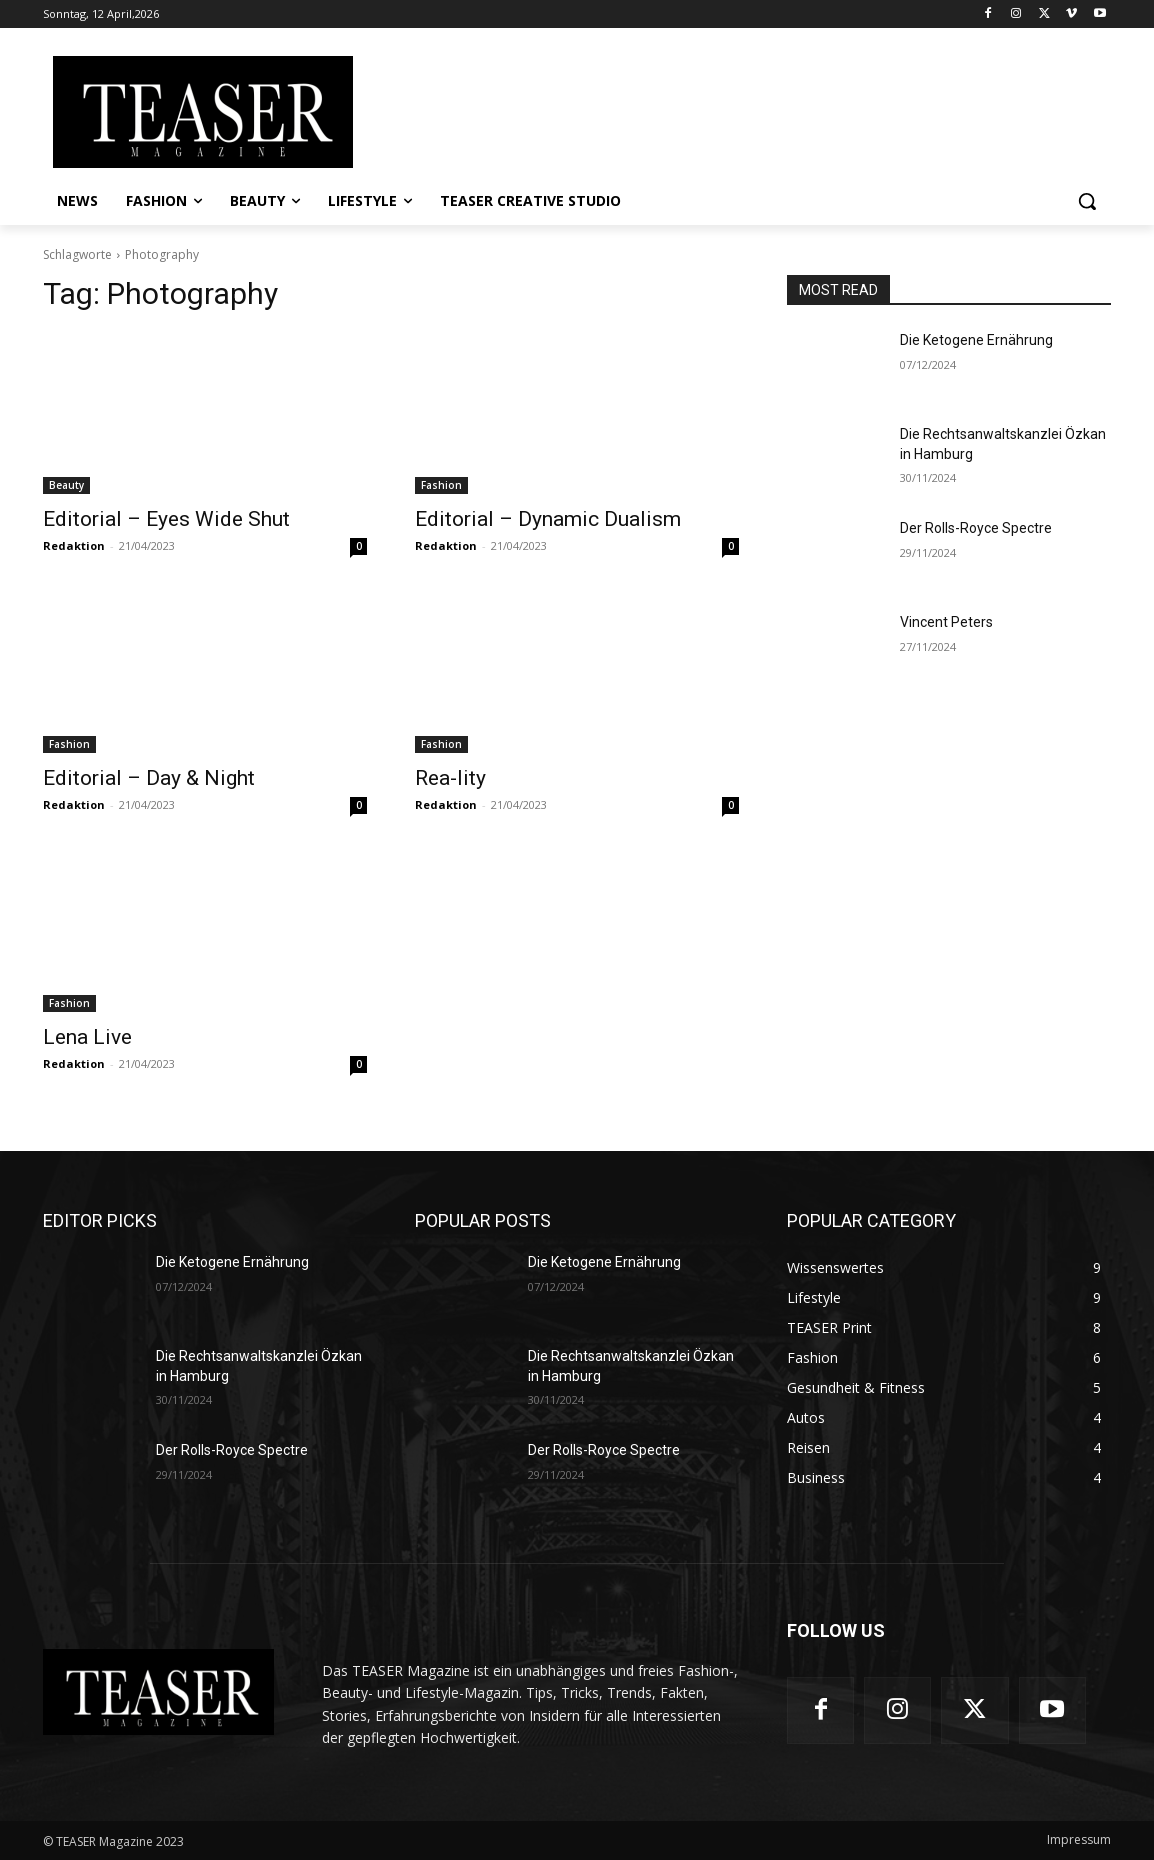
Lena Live (87, 1037)
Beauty (66, 485)
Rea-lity (450, 778)
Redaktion (74, 545)
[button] (1087, 201)
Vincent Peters (946, 622)
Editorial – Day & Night (149, 778)
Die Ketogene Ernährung (976, 340)
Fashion (441, 485)
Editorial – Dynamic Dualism (548, 519)
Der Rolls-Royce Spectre (976, 528)
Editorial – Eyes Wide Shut (166, 519)
